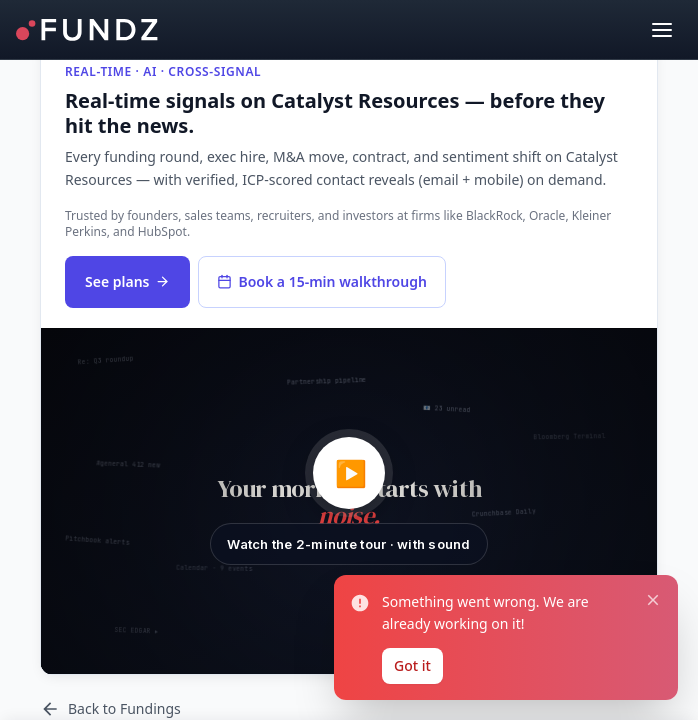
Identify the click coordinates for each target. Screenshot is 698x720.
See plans (127, 281)
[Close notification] (653, 601)
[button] (349, 501)
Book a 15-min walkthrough (321, 281)
